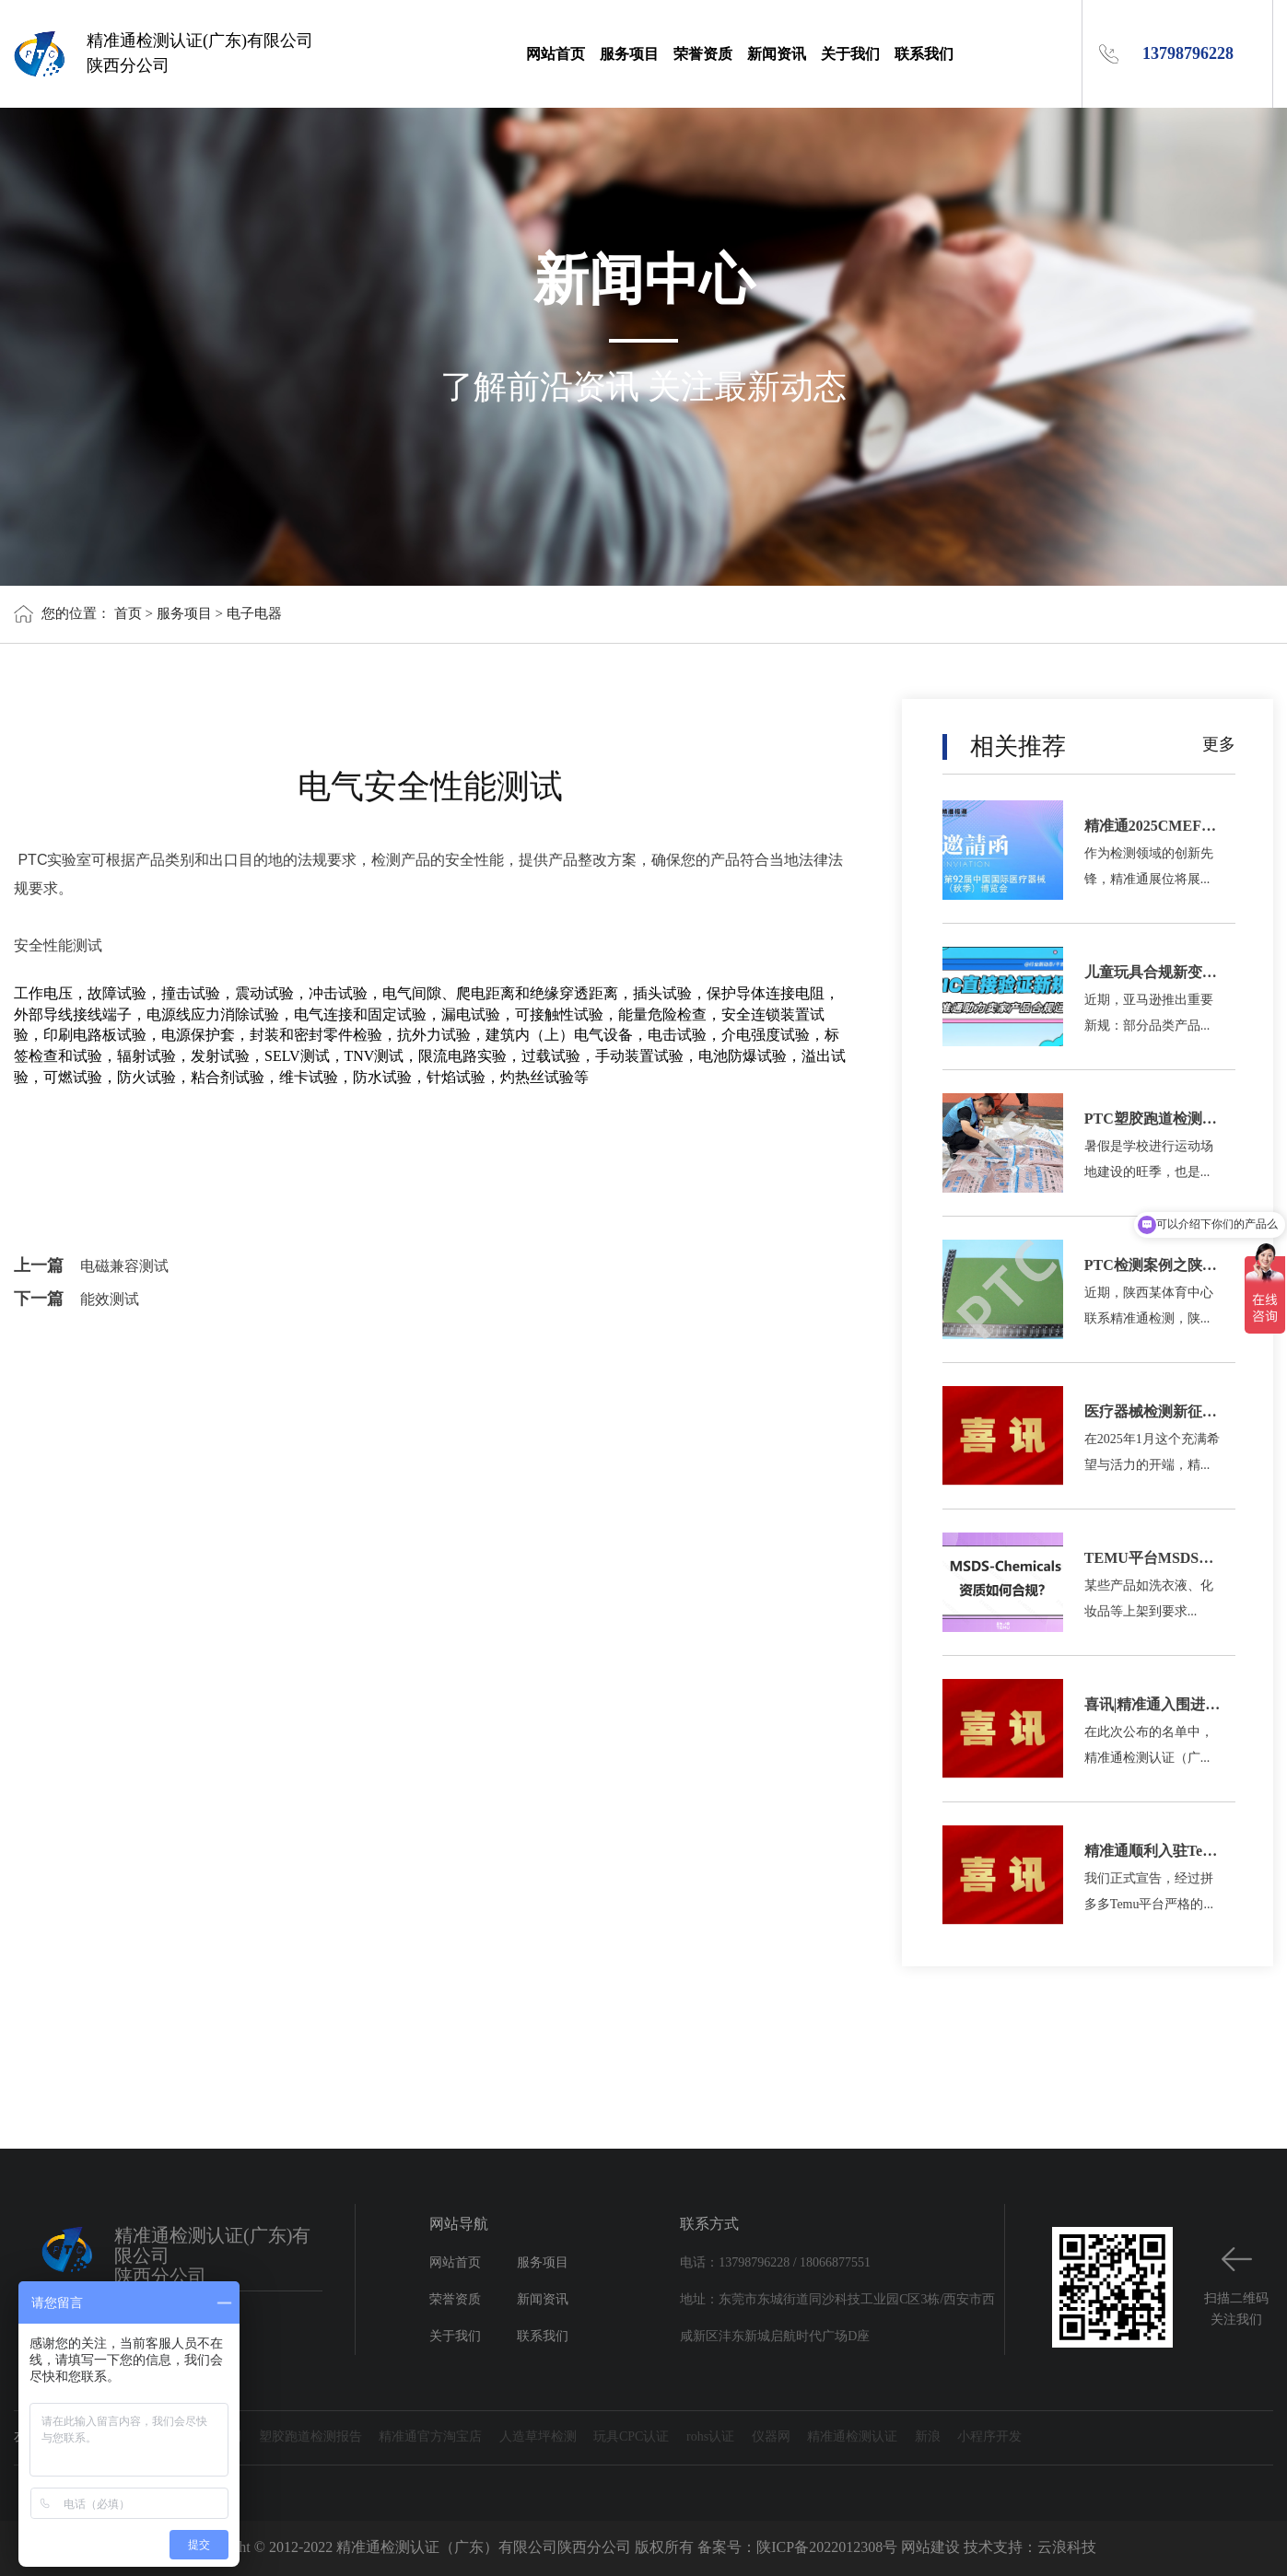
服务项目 (629, 54)
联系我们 (924, 54)
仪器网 (771, 2437)
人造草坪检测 (538, 2437)
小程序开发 (989, 2437)
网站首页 (555, 54)
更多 (1218, 745)
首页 (128, 614)
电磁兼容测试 (124, 1267)
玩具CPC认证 (631, 2437)
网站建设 (930, 2548)
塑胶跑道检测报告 (310, 2437)
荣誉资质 (702, 54)
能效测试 (109, 1300)
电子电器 (254, 614)
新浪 (928, 2437)
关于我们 (850, 54)
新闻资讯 (776, 54)
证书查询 (121, 2437)
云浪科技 (1066, 2548)
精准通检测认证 (852, 2437)
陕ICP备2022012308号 (826, 2548)
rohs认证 (710, 2437)
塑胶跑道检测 (202, 2437)
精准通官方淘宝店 (430, 2437)
